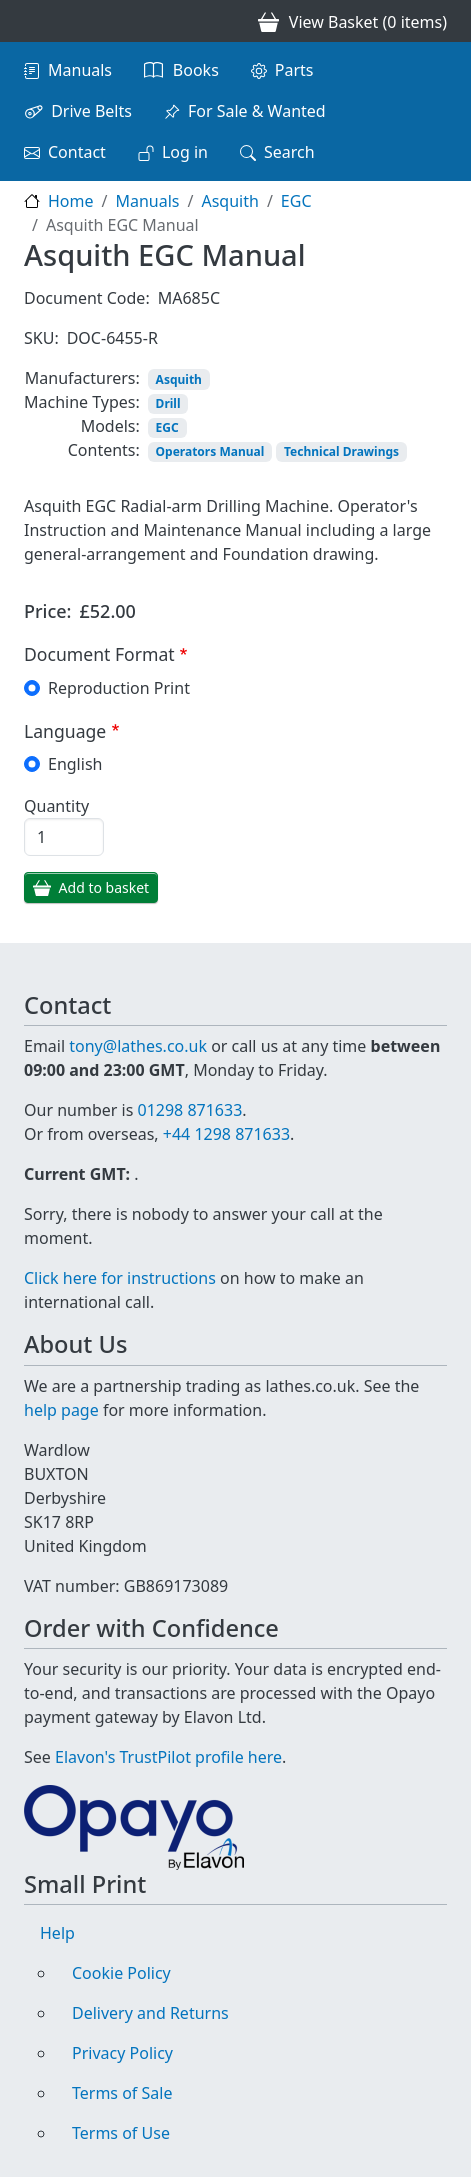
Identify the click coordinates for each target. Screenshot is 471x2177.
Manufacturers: (82, 378)
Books (196, 70)
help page (61, 1410)
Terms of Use (121, 2133)
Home (71, 201)
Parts (294, 70)
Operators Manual (210, 451)
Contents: (104, 450)
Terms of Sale (122, 2093)
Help (57, 1933)
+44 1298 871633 (226, 1134)
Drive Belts (91, 111)
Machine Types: (82, 402)
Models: (110, 426)
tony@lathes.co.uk (138, 1046)
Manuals (80, 70)
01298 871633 (189, 1110)
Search (289, 152)
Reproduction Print (119, 688)
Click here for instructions (120, 1278)
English (75, 764)
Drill (168, 403)
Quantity (56, 806)
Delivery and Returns (150, 2013)
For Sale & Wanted (257, 111)
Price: (48, 611)
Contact (77, 152)
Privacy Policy (122, 2053)
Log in (185, 152)
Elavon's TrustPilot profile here (168, 1757)
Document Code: (87, 298)
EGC (296, 201)
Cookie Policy (121, 1973)
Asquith (229, 201)
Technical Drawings (341, 451)
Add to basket (104, 887)
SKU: (41, 338)
